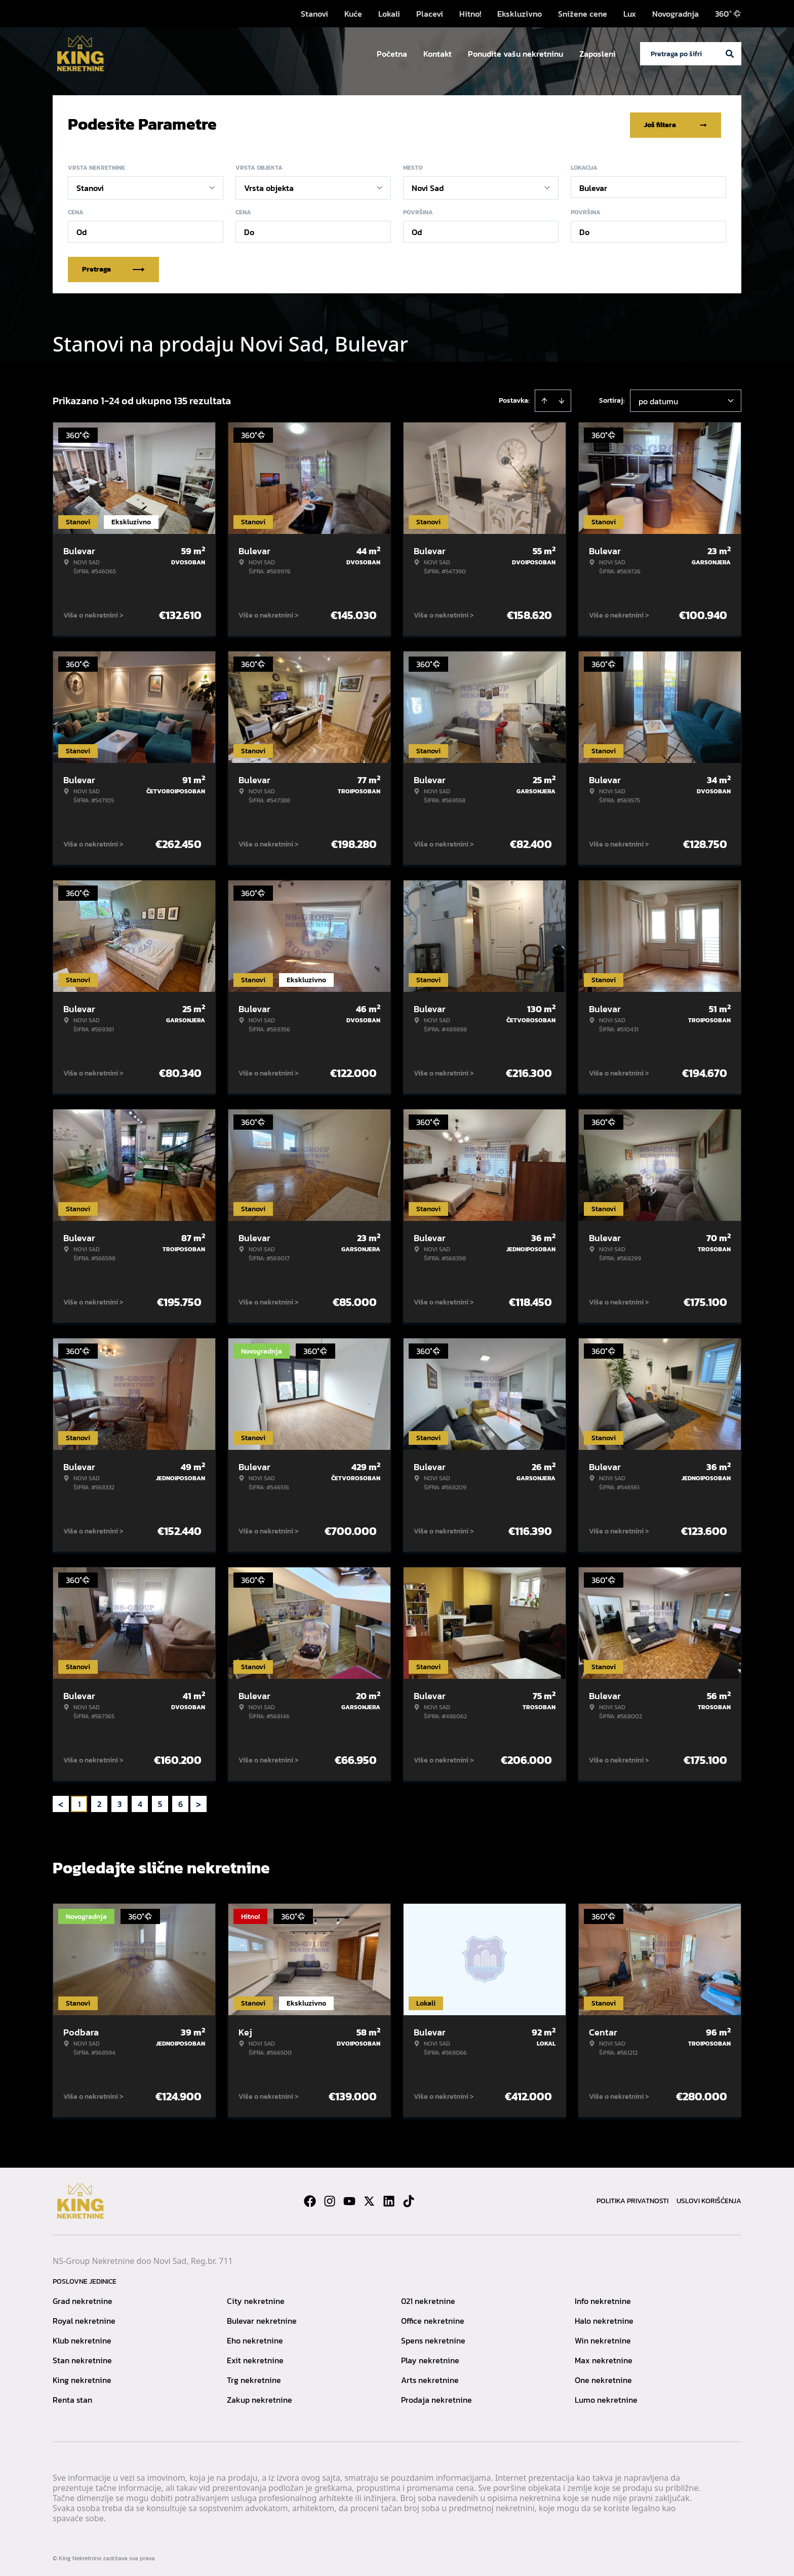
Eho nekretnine (255, 2338)
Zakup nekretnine (259, 2398)
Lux (629, 14)
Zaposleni (597, 54)
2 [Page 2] (99, 1802)
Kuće (353, 14)
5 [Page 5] (160, 1802)
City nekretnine (256, 2299)
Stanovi (314, 14)
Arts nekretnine (430, 2378)
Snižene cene (582, 14)
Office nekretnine (432, 2319)
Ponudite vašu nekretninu (515, 54)
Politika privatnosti (632, 2199)
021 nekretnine (428, 2299)
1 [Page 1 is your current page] (79, 1802)
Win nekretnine (603, 2338)
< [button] (60, 1802)
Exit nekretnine (255, 2358)
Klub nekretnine (82, 2338)
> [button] (198, 1802)
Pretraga (113, 267)
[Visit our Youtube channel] (349, 2199)
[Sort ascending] (544, 399)
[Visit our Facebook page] (310, 2199)
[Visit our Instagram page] (330, 2199)
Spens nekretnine (433, 2338)
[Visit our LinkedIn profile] (389, 2199)
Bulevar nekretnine (262, 2319)
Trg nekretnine (254, 2378)
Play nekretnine (430, 2358)
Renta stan (72, 2398)
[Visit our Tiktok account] (409, 2199)
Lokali (389, 14)
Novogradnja (675, 14)
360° (728, 14)
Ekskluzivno (519, 14)
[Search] (729, 53)
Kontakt (437, 54)
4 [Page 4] (140, 1802)
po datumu (658, 399)
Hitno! (470, 14)
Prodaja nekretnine (436, 2398)
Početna (392, 54)
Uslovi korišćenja (709, 2199)
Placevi (429, 14)
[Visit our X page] (369, 2199)
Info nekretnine (603, 2299)
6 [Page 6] (180, 1802)
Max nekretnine (603, 2358)
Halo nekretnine (604, 2319)
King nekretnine (82, 2378)
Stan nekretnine (82, 2358)
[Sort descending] (561, 399)
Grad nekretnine (82, 2299)
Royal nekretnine (84, 2319)
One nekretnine (603, 2378)
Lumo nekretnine (606, 2398)
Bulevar (593, 186)
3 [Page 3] (119, 1802)
